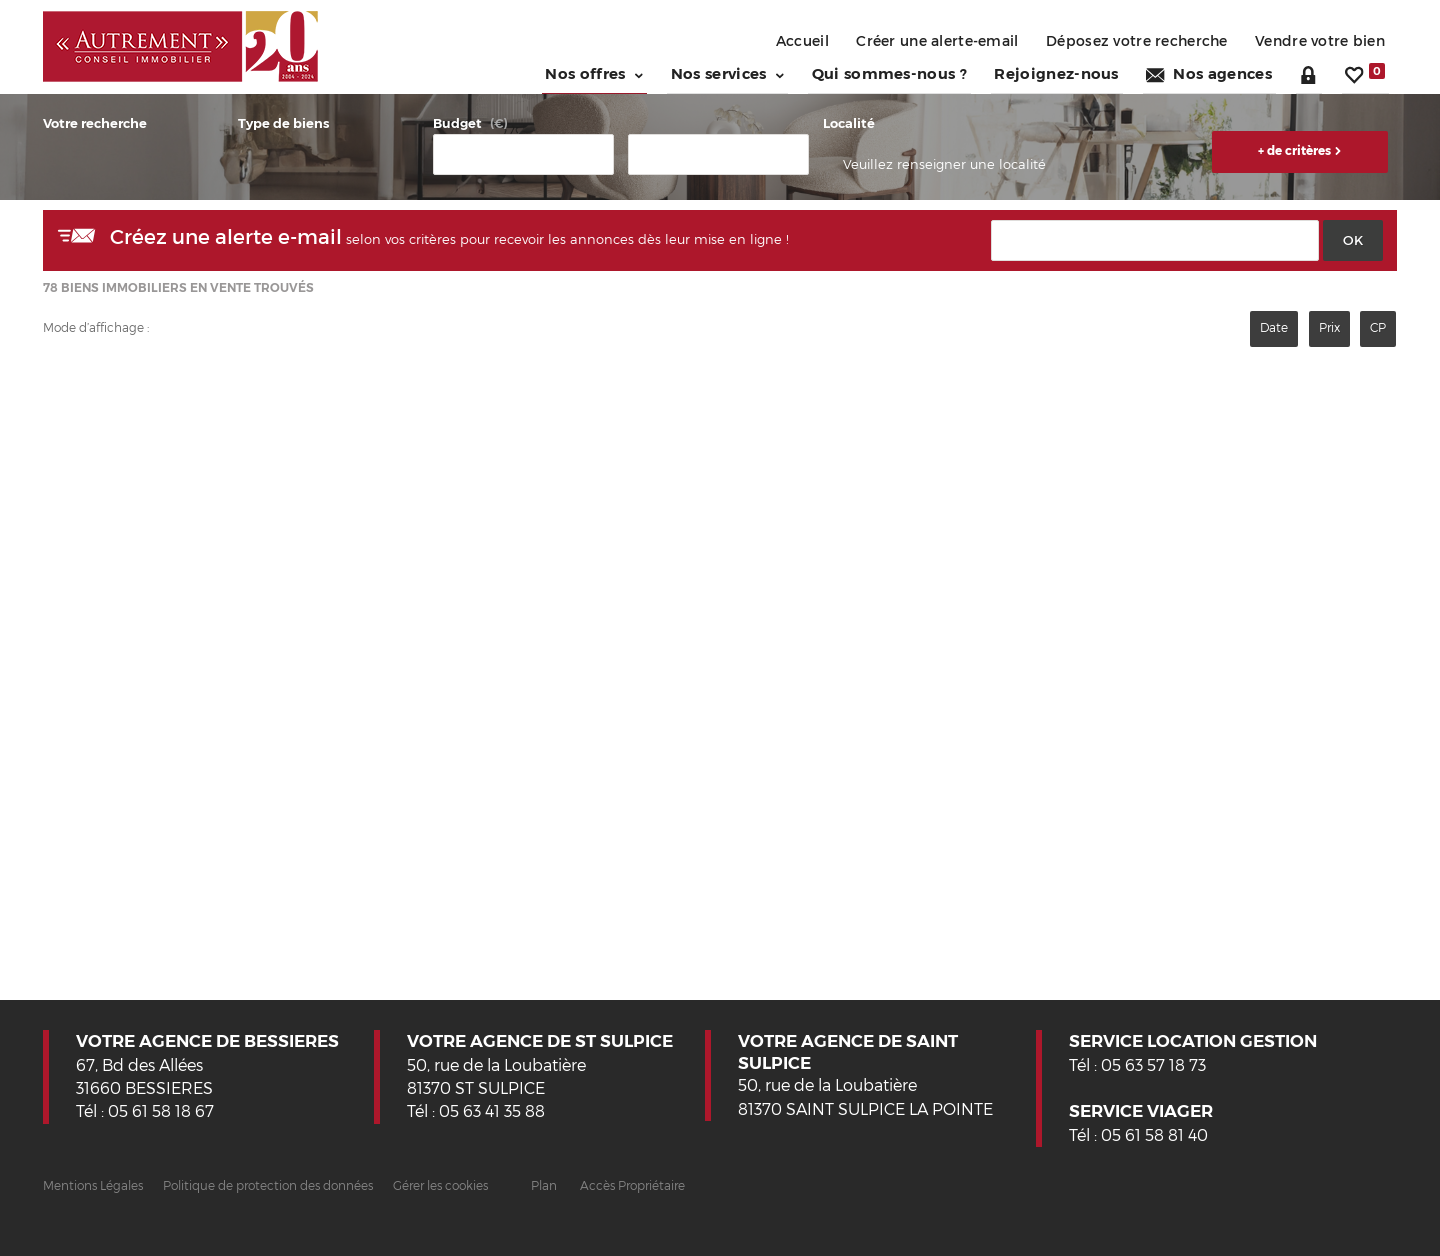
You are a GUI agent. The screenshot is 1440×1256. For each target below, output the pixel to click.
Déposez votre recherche (1130, 41)
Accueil (783, 41)
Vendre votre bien (1318, 41)
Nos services (713, 72)
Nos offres (576, 72)
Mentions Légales (93, 1185)
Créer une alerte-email (922, 41)
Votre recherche (95, 122)
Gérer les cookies (440, 1185)
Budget (457, 122)
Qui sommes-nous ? (881, 72)
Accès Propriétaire (632, 1185)
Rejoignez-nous (1054, 72)
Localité (849, 122)
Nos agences (1212, 72)
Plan (544, 1185)
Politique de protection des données (268, 1185)
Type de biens (283, 122)
